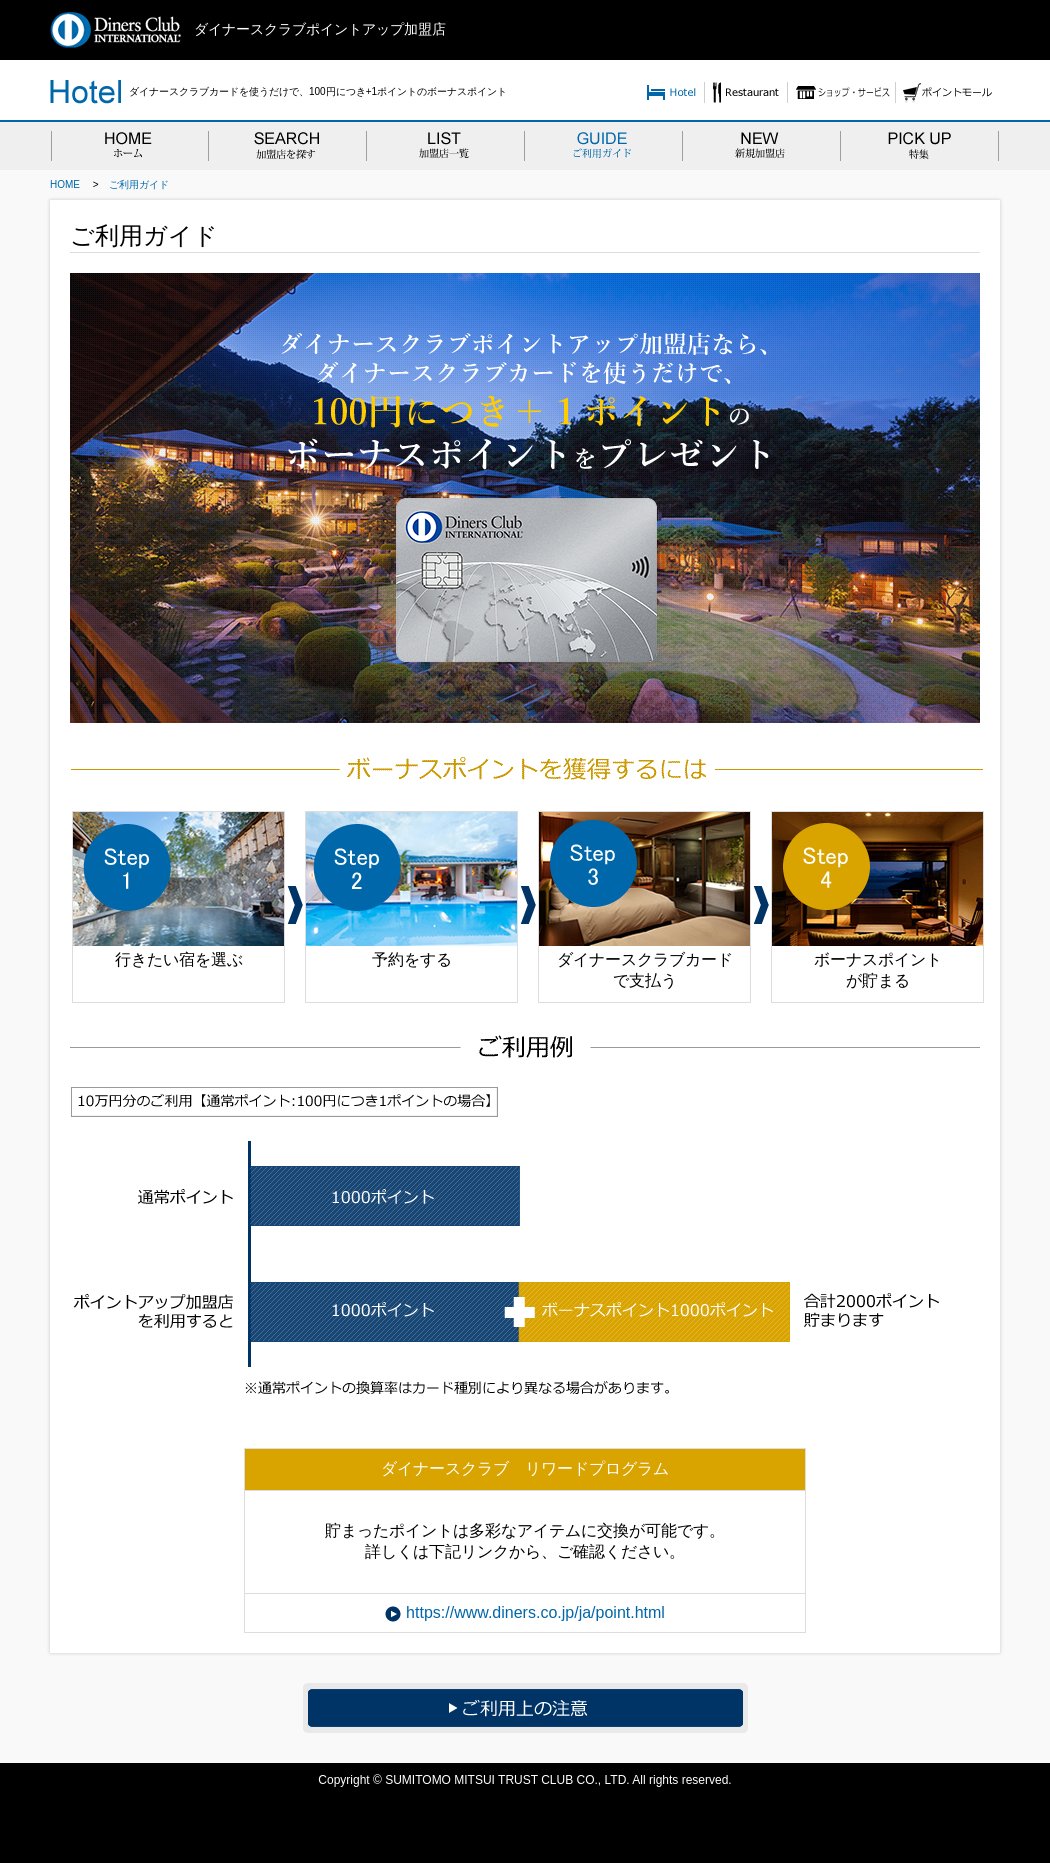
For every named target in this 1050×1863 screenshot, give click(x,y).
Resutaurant (745, 92)
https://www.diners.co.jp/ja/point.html (535, 1612)
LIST (445, 145)
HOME (129, 145)
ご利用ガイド (139, 184)
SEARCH (287, 145)
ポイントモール (947, 92)
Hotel (671, 92)
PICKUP (920, 145)
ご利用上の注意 (525, 1708)
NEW (761, 145)
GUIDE (603, 145)
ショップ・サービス (841, 92)
